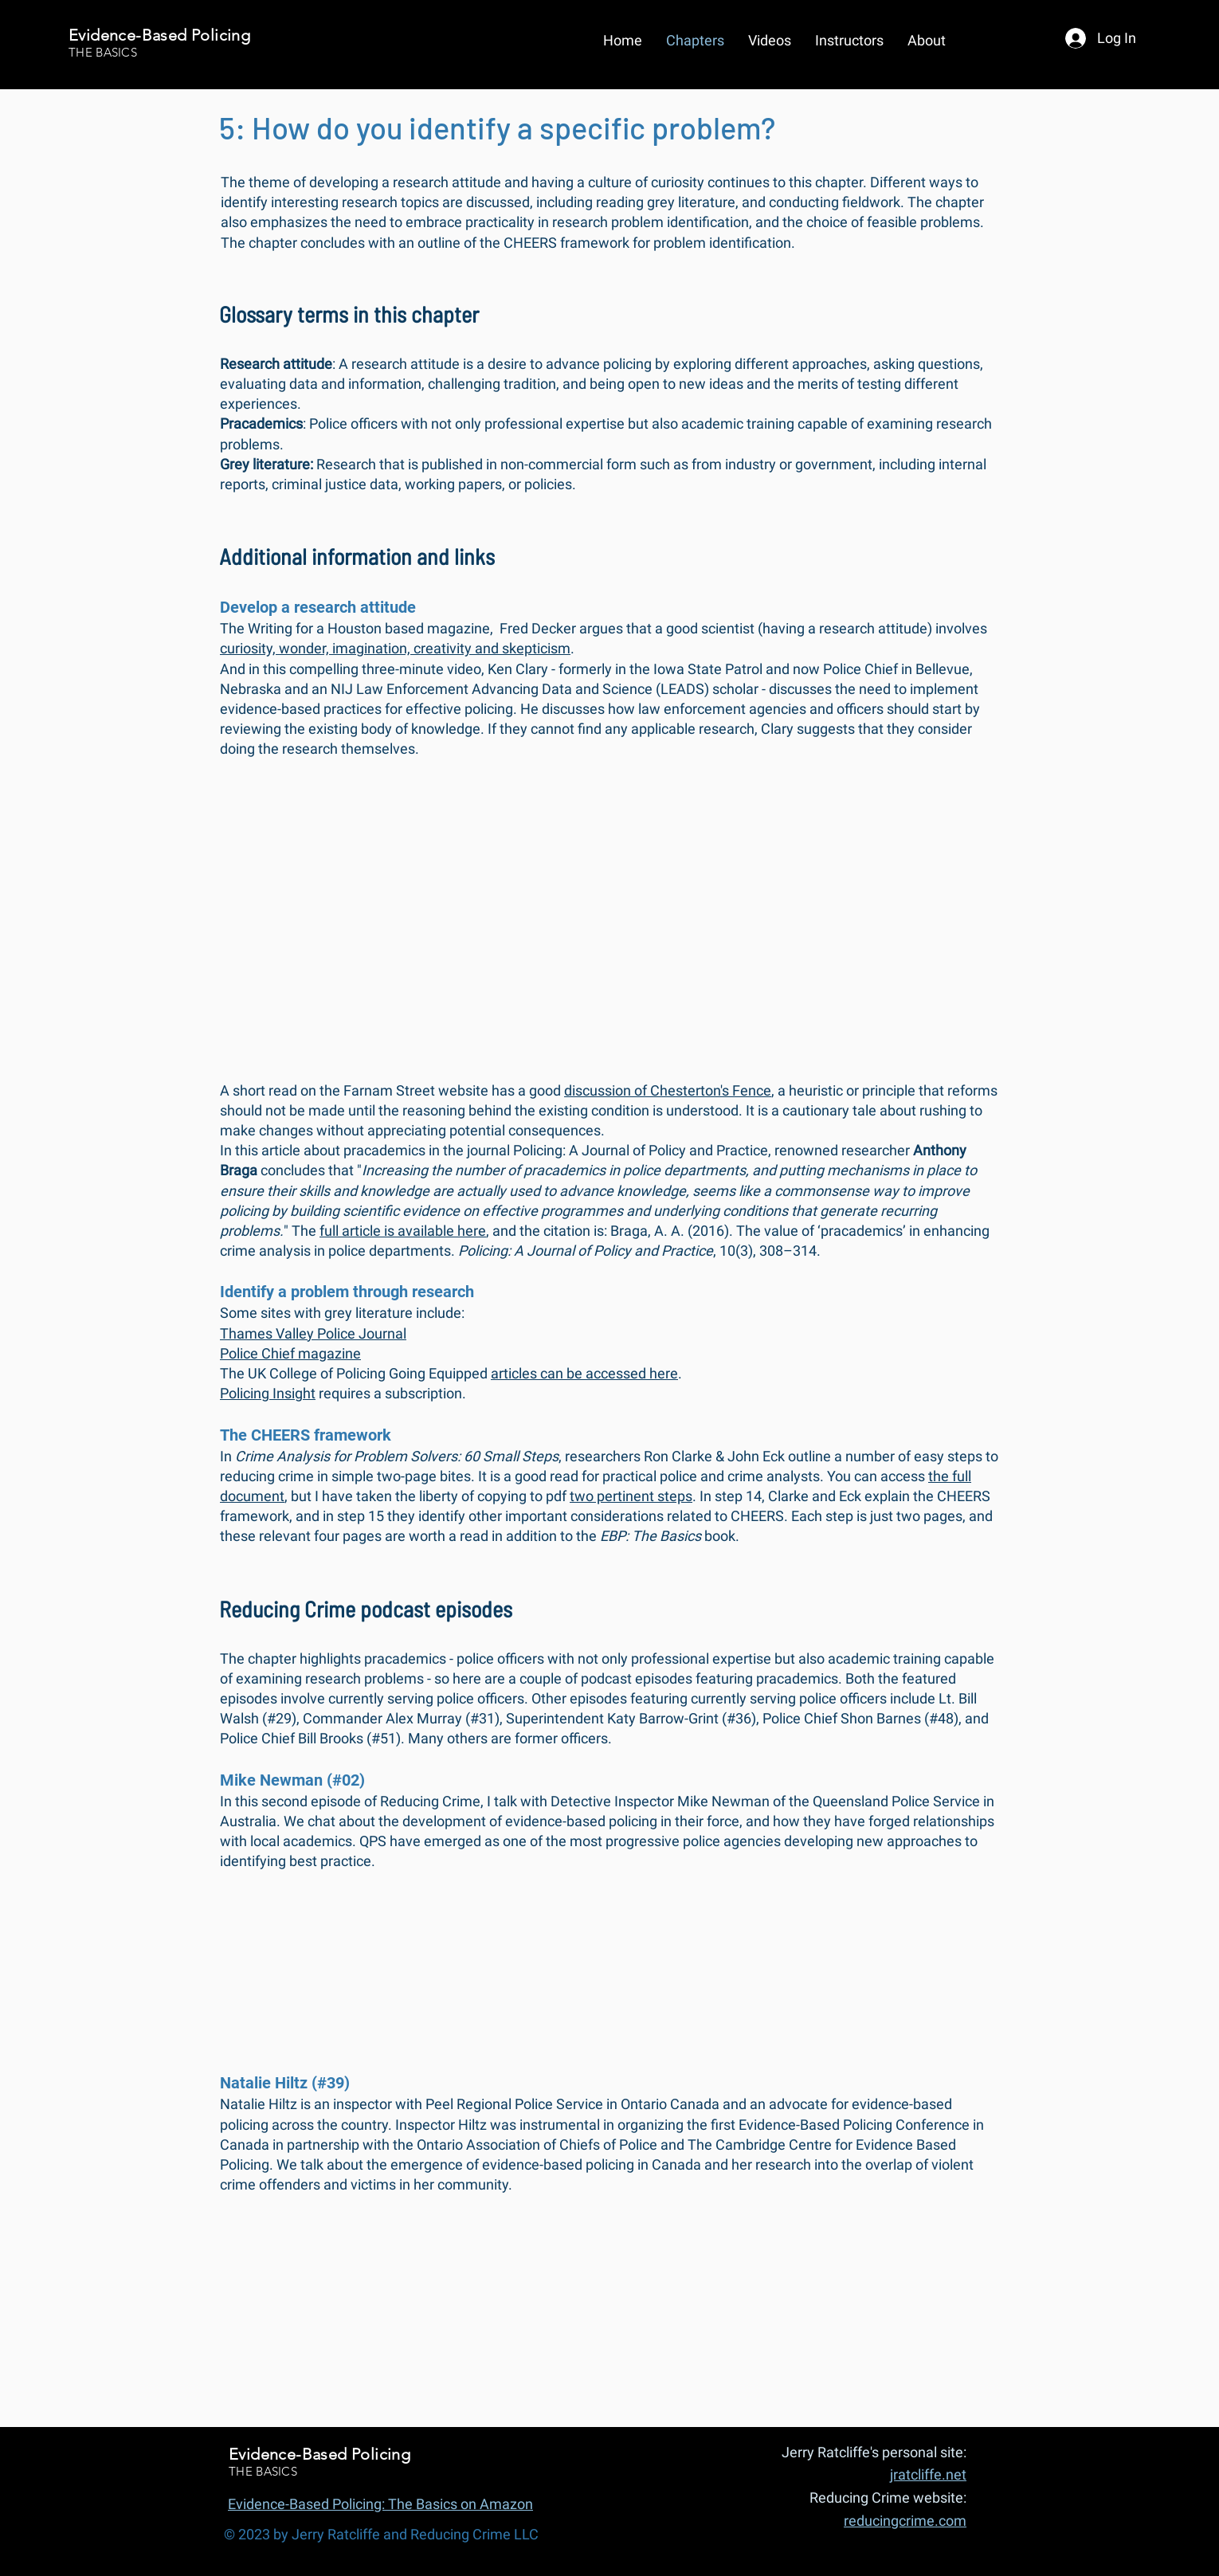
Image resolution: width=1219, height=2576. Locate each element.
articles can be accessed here (584, 1373)
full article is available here (402, 1230)
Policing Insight (268, 1393)
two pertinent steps (631, 1496)
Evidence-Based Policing (159, 35)
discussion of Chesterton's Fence (667, 1090)
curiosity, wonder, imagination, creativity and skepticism (395, 648)
